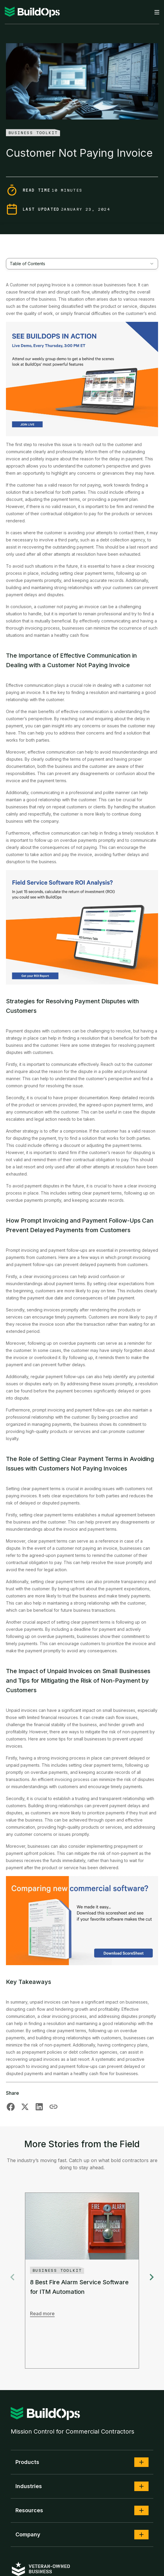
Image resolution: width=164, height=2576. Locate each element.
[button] (141, 2462)
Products (27, 2462)
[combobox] (82, 263)
